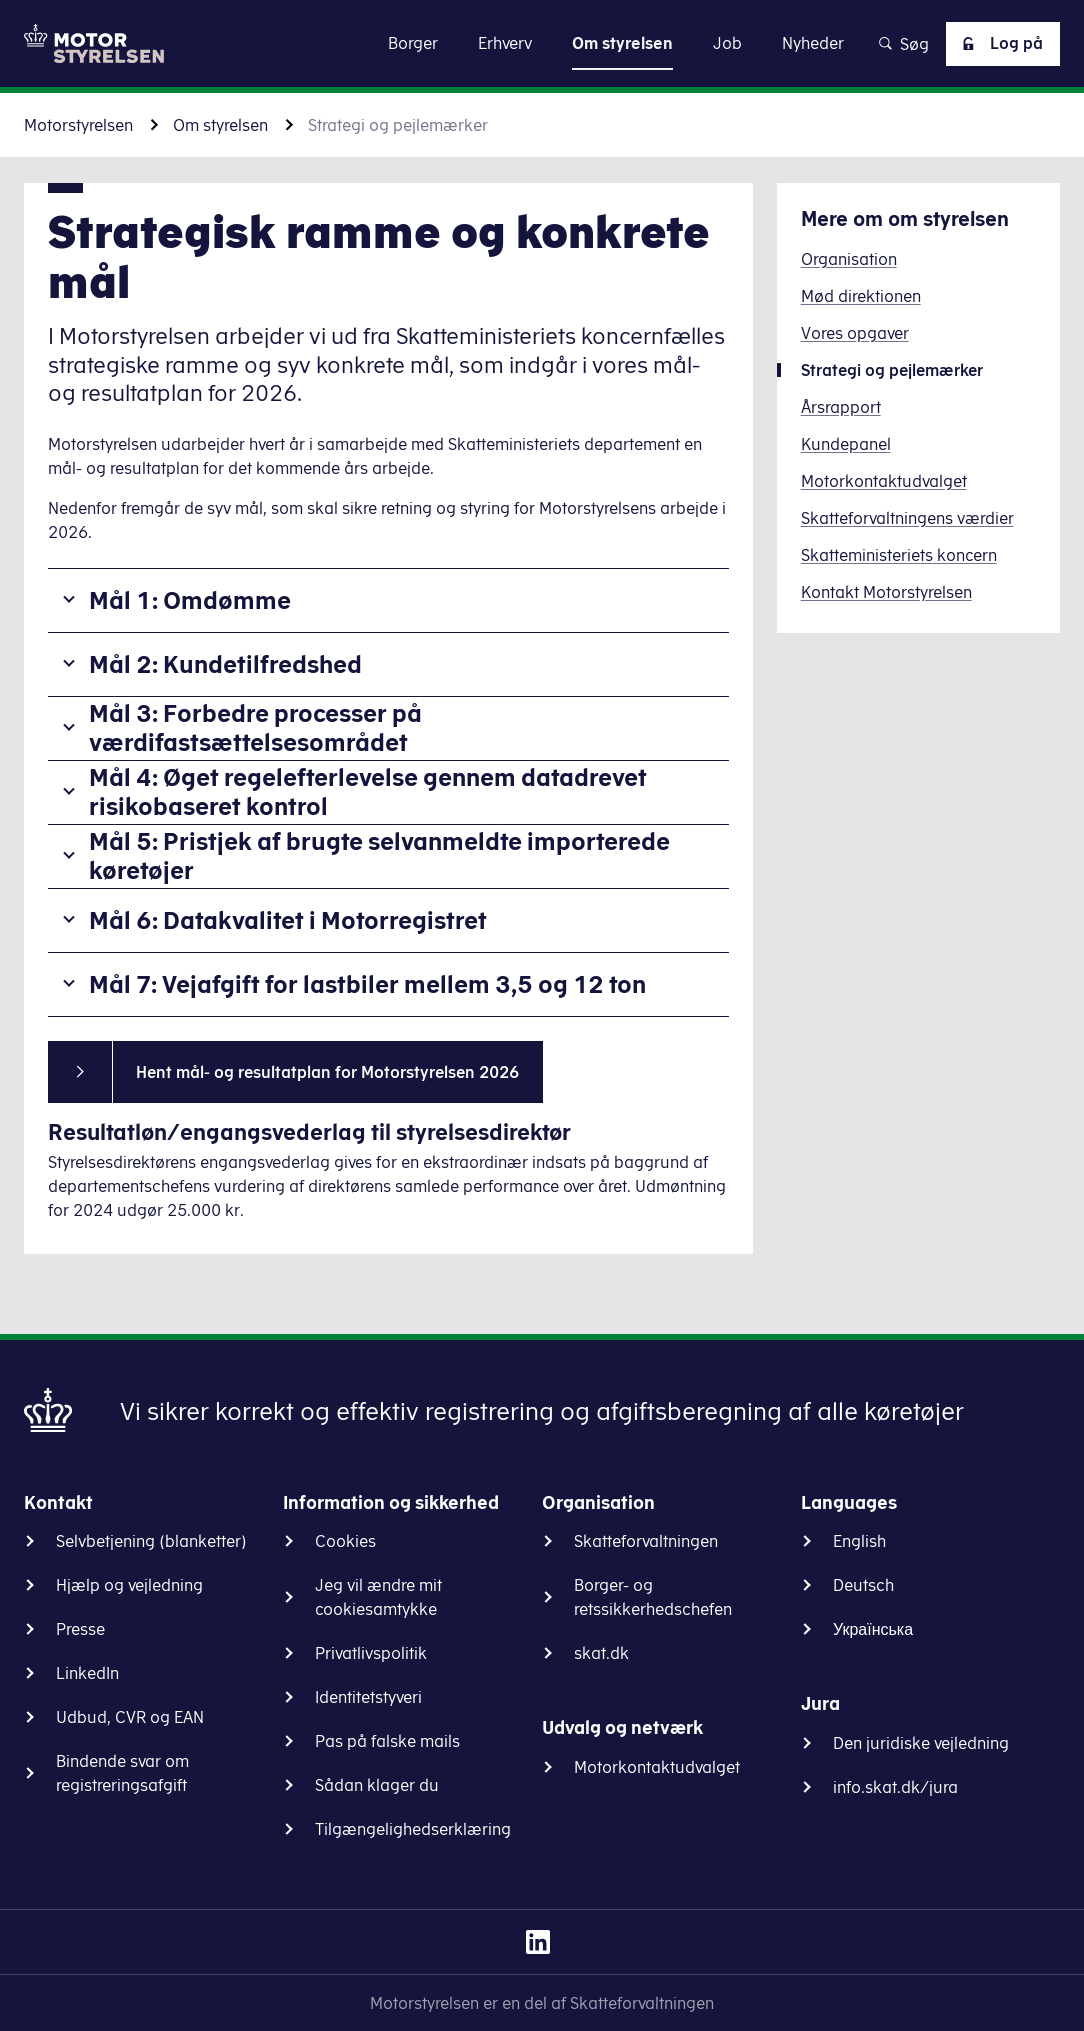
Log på (999, 44)
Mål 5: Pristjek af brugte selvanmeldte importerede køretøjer (379, 855)
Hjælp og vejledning (129, 1585)
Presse (80, 1629)
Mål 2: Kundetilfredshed (225, 664)
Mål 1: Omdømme (190, 600)
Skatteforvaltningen (646, 1541)
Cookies (345, 1541)
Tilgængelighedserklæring (413, 1829)
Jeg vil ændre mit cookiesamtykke (378, 1597)
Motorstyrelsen (78, 125)
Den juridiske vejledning (921, 1743)
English (859, 1541)
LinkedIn (87, 1673)
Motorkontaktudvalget (657, 1767)
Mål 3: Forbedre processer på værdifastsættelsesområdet (255, 727)
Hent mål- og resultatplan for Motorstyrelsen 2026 (327, 1072)
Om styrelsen (220, 125)
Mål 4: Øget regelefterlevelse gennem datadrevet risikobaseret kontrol (368, 791)
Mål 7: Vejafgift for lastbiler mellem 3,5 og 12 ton (367, 984)
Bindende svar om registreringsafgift (122, 1773)
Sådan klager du (377, 1785)
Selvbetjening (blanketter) (151, 1541)
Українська (873, 1629)
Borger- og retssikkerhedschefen (653, 1597)
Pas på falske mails (387, 1741)
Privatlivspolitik (371, 1653)
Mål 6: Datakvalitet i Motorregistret (288, 920)
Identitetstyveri (368, 1697)
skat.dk (601, 1653)
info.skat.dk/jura (895, 1787)
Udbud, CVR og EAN (130, 1717)
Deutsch (863, 1585)
